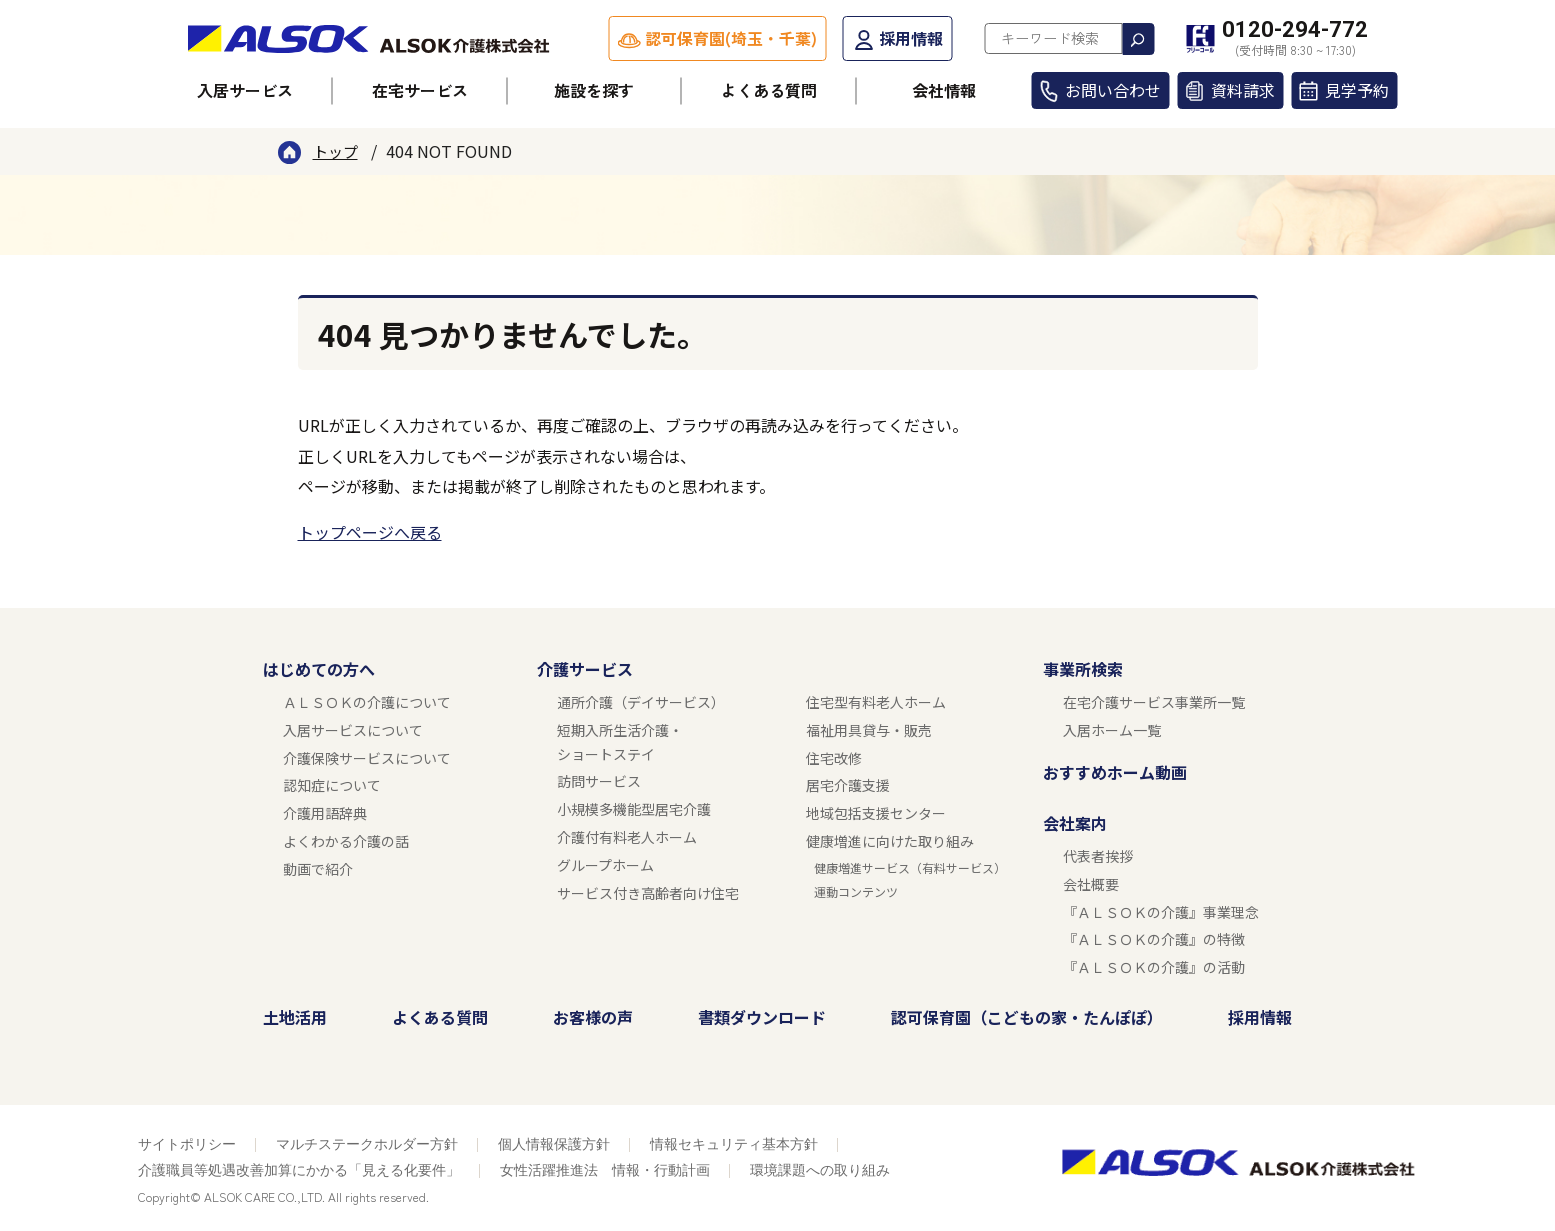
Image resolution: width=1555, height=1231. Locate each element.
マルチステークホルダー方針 (367, 1144)
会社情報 (944, 90)
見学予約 (1357, 90)
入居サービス (245, 90)
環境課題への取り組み (820, 1170)
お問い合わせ (1113, 90)
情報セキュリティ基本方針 (734, 1144)
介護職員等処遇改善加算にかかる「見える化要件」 (299, 1170)
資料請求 (1243, 90)
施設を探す (594, 90)
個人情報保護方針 (554, 1144)
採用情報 (911, 38)
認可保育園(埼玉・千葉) (731, 38)
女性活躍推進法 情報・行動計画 (605, 1170)
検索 (1138, 39)
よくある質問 (769, 90)
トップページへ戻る (370, 532)
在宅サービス (420, 90)
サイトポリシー (187, 1144)
